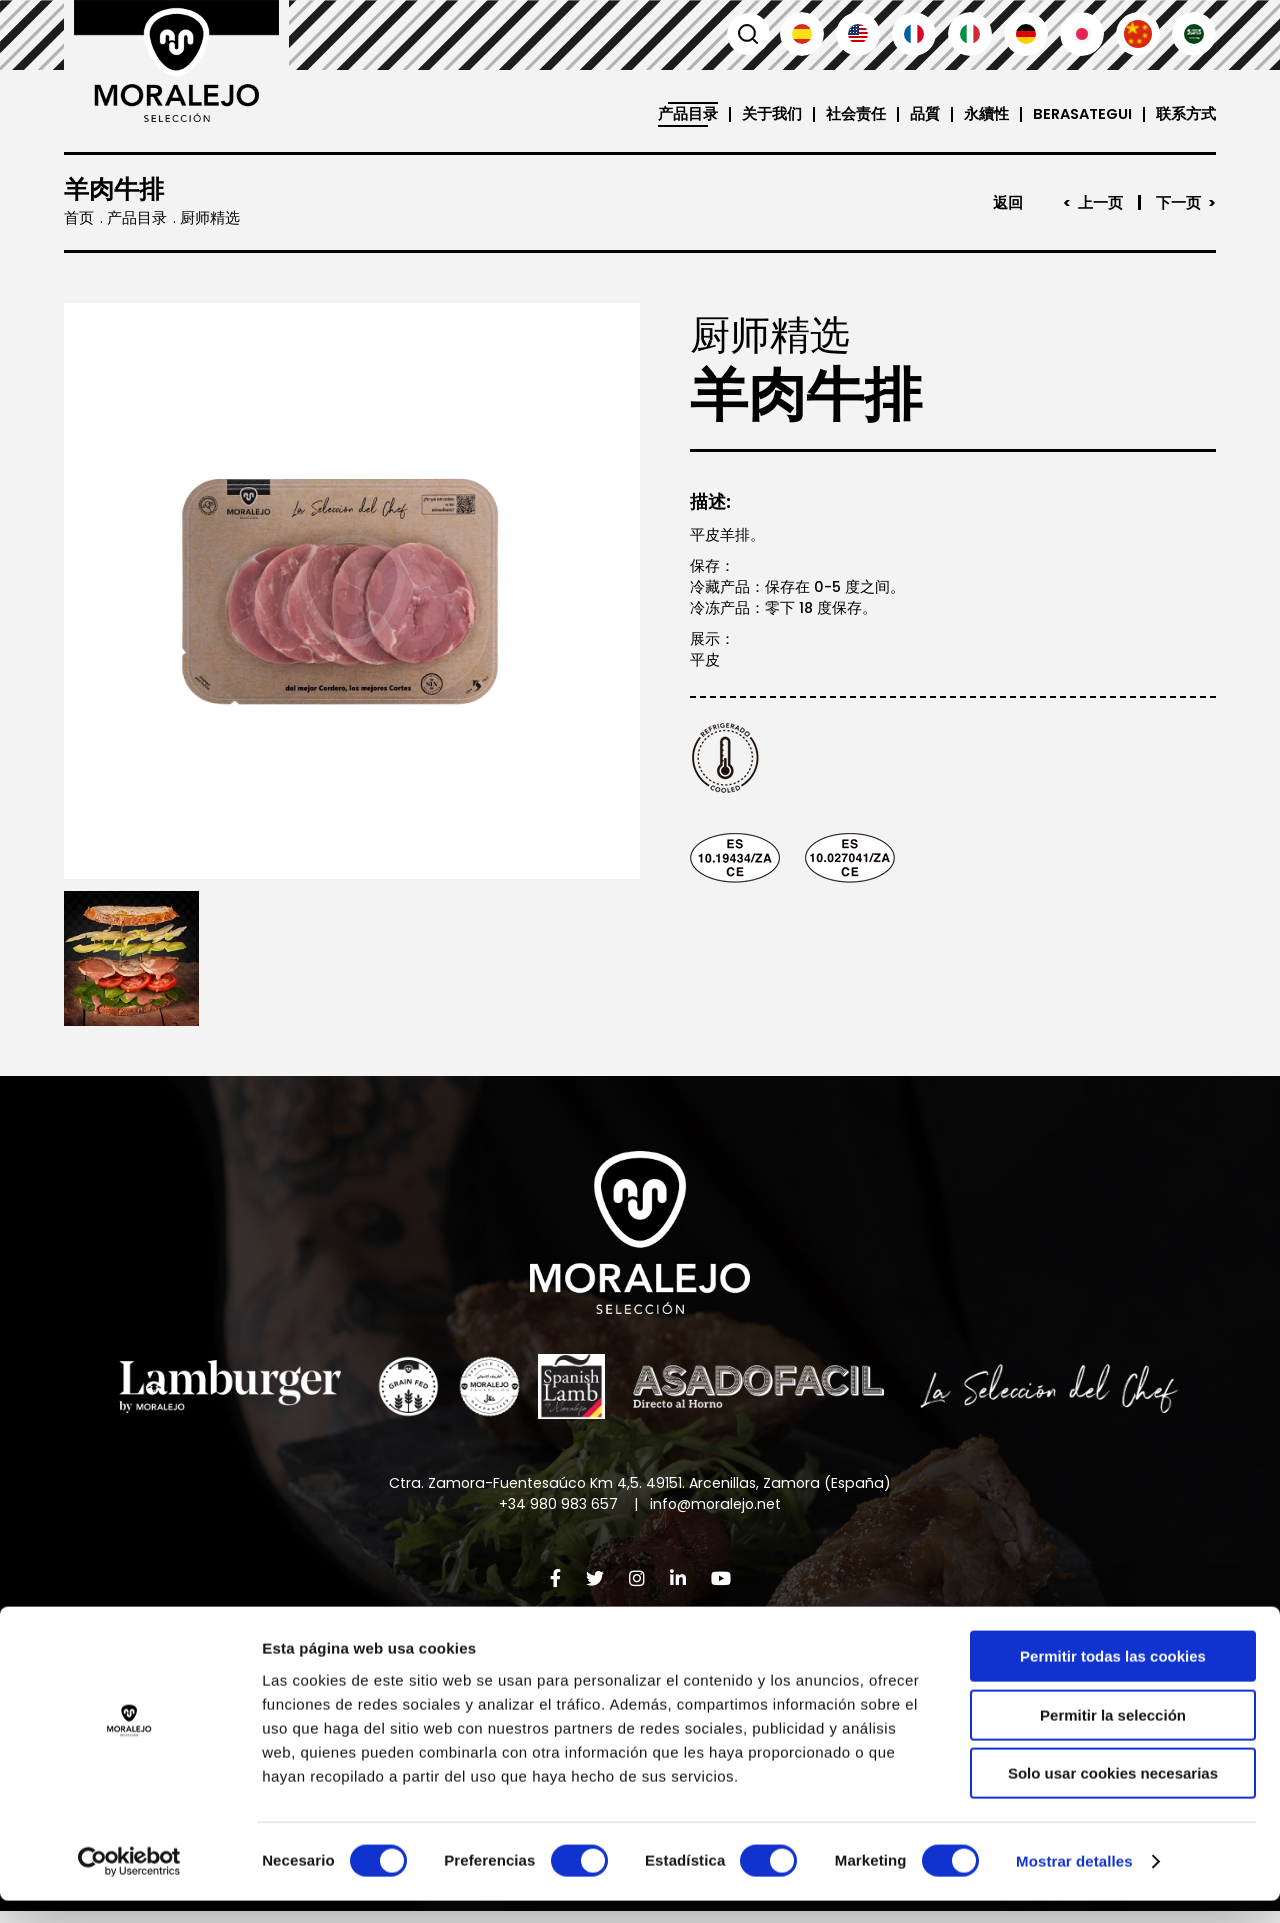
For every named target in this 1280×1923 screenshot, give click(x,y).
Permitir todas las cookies (1113, 1678)
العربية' (1194, 34)
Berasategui (1079, 114)
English (858, 34)
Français (914, 34)
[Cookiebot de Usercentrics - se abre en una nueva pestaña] (129, 1884)
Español (802, 34)
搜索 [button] (746, 34)
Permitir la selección (1113, 1737)
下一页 (1178, 203)
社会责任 (850, 114)
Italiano (970, 34)
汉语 (1138, 34)
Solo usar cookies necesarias (1113, 1795)
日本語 (1082, 34)
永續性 (980, 114)
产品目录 (682, 114)
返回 (1008, 203)
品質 (919, 114)
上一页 (1100, 203)
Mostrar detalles (1074, 1883)
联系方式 (1186, 114)
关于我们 (766, 114)
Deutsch (1026, 34)
